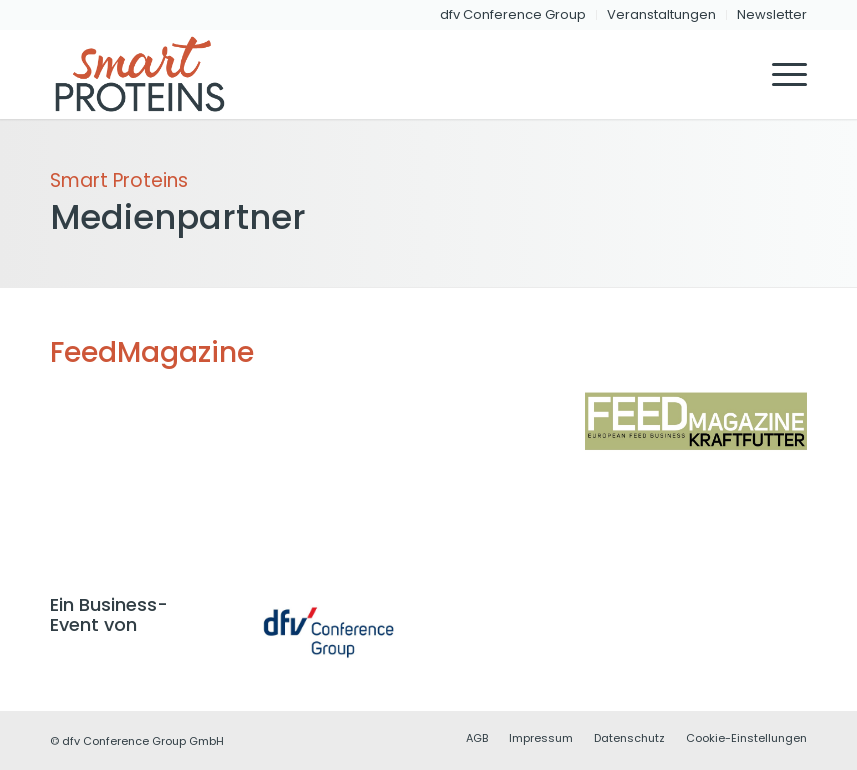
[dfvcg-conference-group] (328, 632)
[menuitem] (513, 15)
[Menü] (779, 74)
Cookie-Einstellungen (746, 738)
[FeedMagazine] (696, 421)
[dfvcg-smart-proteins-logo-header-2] (148, 74)
